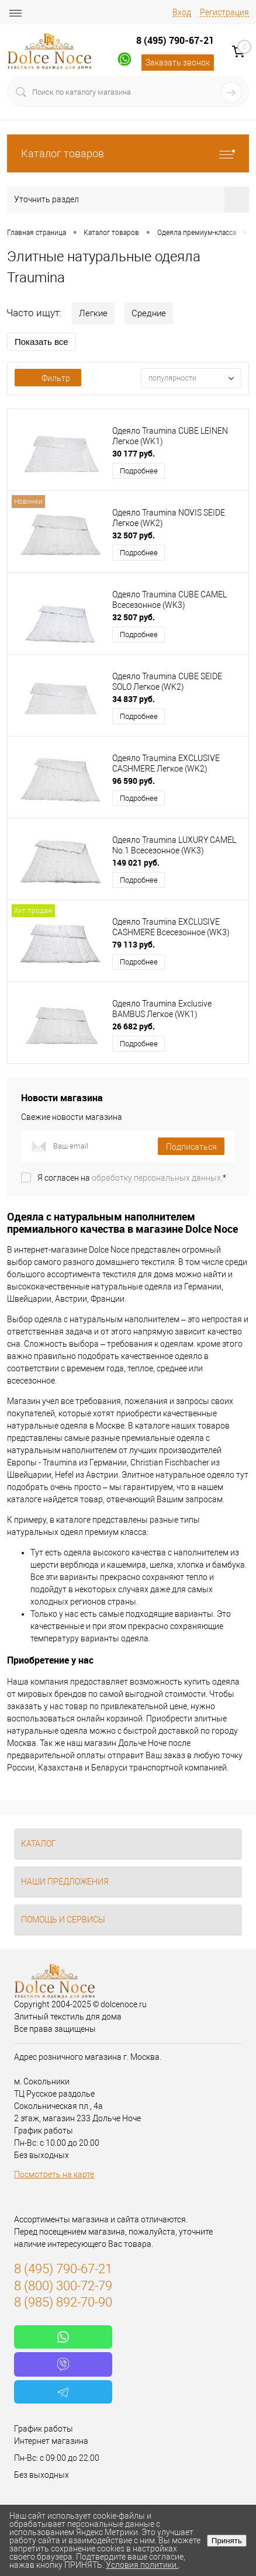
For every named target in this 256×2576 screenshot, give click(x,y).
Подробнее (139, 470)
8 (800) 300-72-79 (63, 2285)
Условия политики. (142, 2565)
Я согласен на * (131, 1177)
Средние (149, 313)
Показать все (41, 342)
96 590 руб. (133, 780)
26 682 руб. (133, 1026)
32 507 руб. (133, 535)
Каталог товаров (128, 153)
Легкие (93, 313)
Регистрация (224, 12)
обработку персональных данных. (157, 1177)
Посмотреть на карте (54, 2174)
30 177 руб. (133, 453)
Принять (227, 2540)
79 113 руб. (133, 944)
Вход (181, 12)
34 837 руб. (133, 698)
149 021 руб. (136, 862)
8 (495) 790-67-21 (175, 40)
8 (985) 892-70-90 (63, 2302)
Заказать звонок (178, 62)
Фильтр (48, 378)
